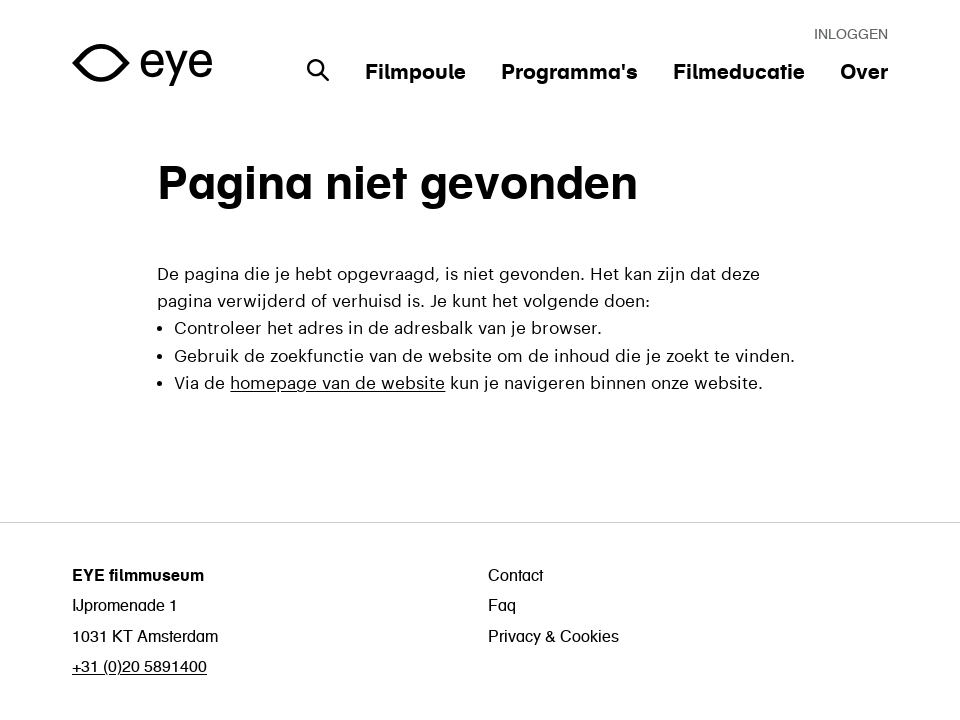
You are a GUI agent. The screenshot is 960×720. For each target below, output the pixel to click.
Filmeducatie (739, 71)
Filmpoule (415, 71)
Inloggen (851, 34)
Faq (502, 605)
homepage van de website (337, 380)
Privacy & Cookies (553, 636)
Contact (515, 575)
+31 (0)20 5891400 (139, 666)
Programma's (569, 71)
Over (864, 71)
